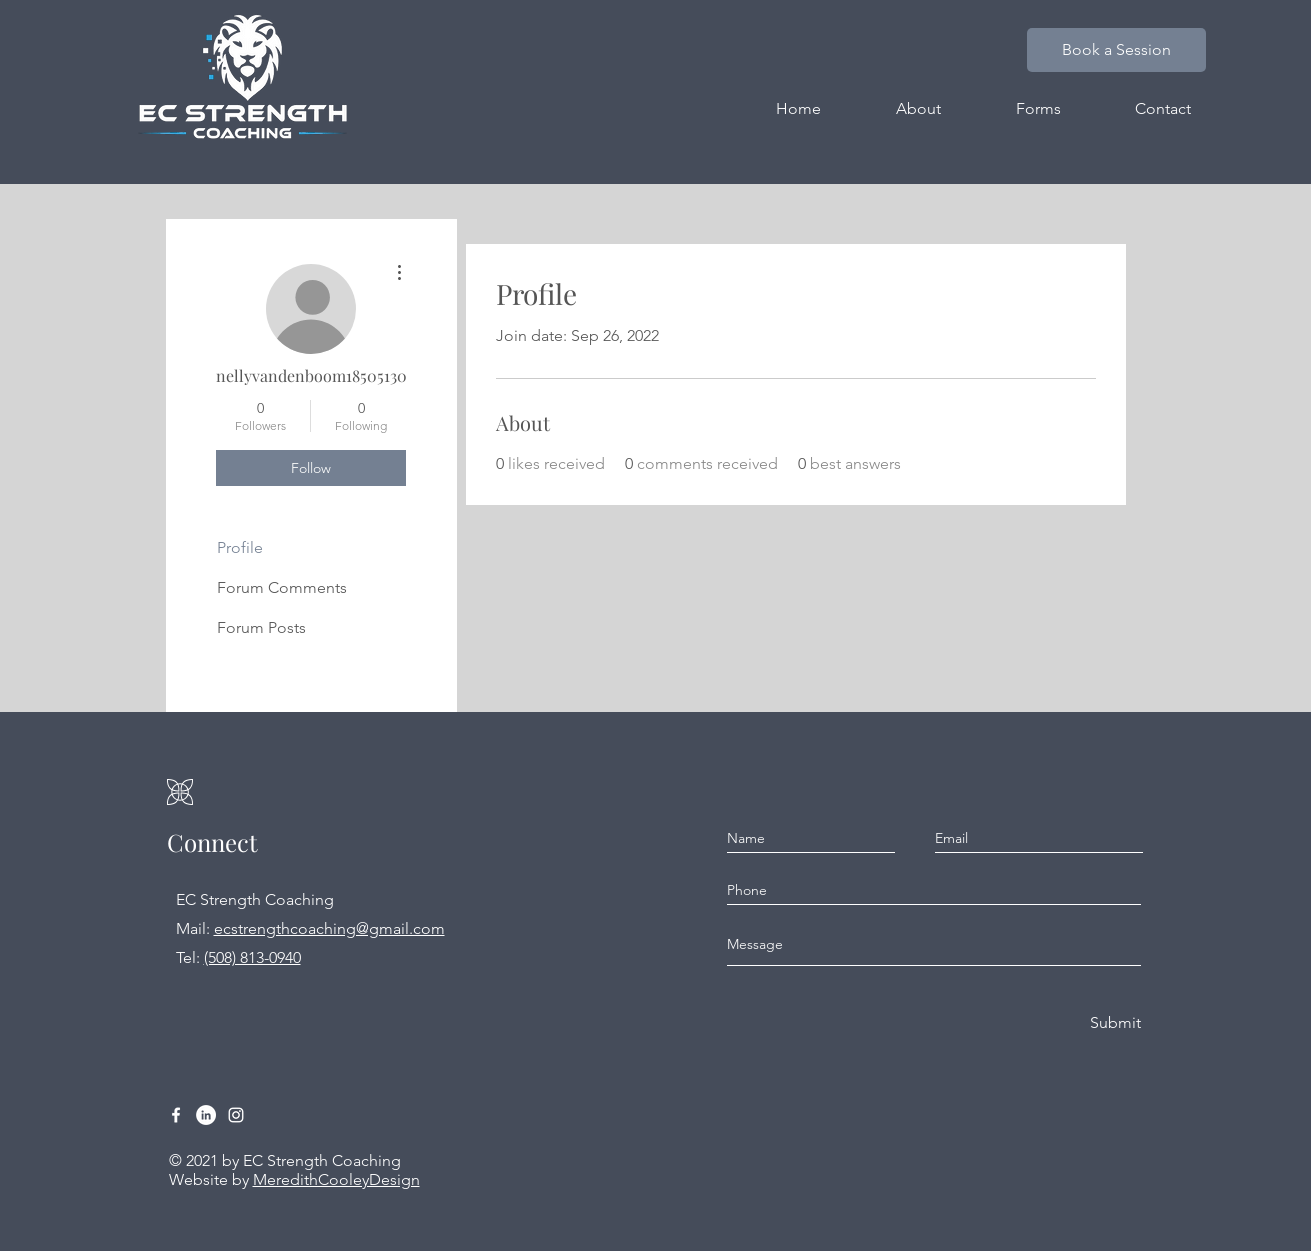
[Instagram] (236, 1115)
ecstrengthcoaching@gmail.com (329, 928)
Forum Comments (282, 587)
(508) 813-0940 (252, 957)
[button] (1038, 109)
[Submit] (1114, 1023)
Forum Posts (261, 627)
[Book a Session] (1116, 50)
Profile (240, 547)
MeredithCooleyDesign (336, 1179)
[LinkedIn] (206, 1115)
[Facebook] (176, 1115)
